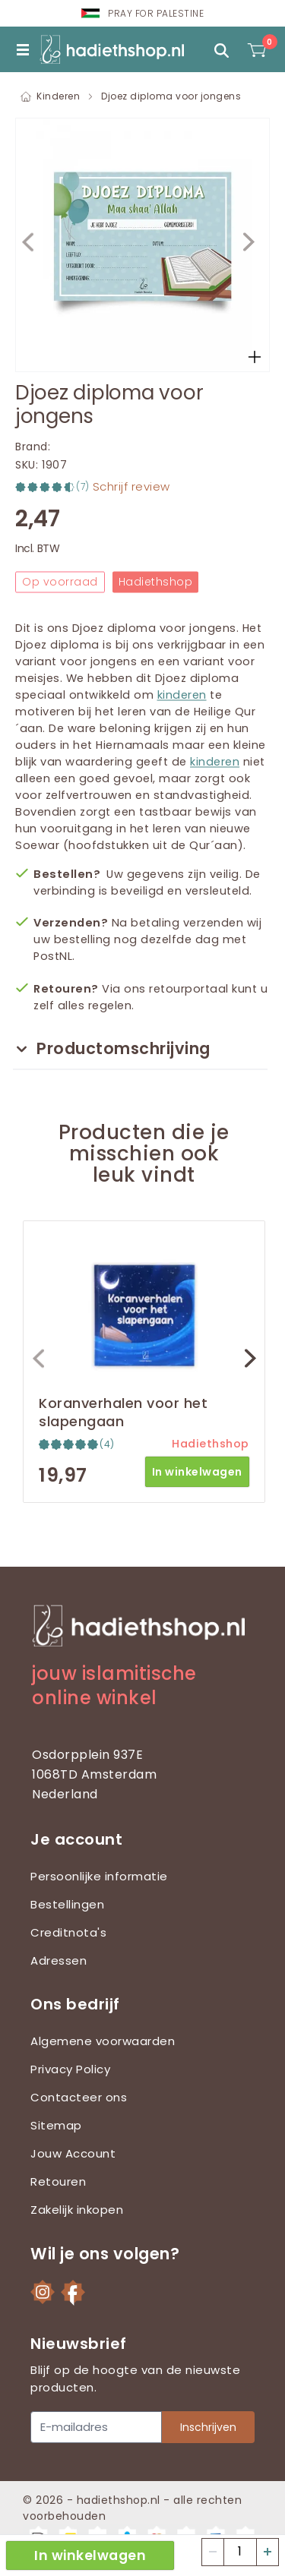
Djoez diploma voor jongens (171, 96)
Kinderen (58, 96)
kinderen (182, 694)
